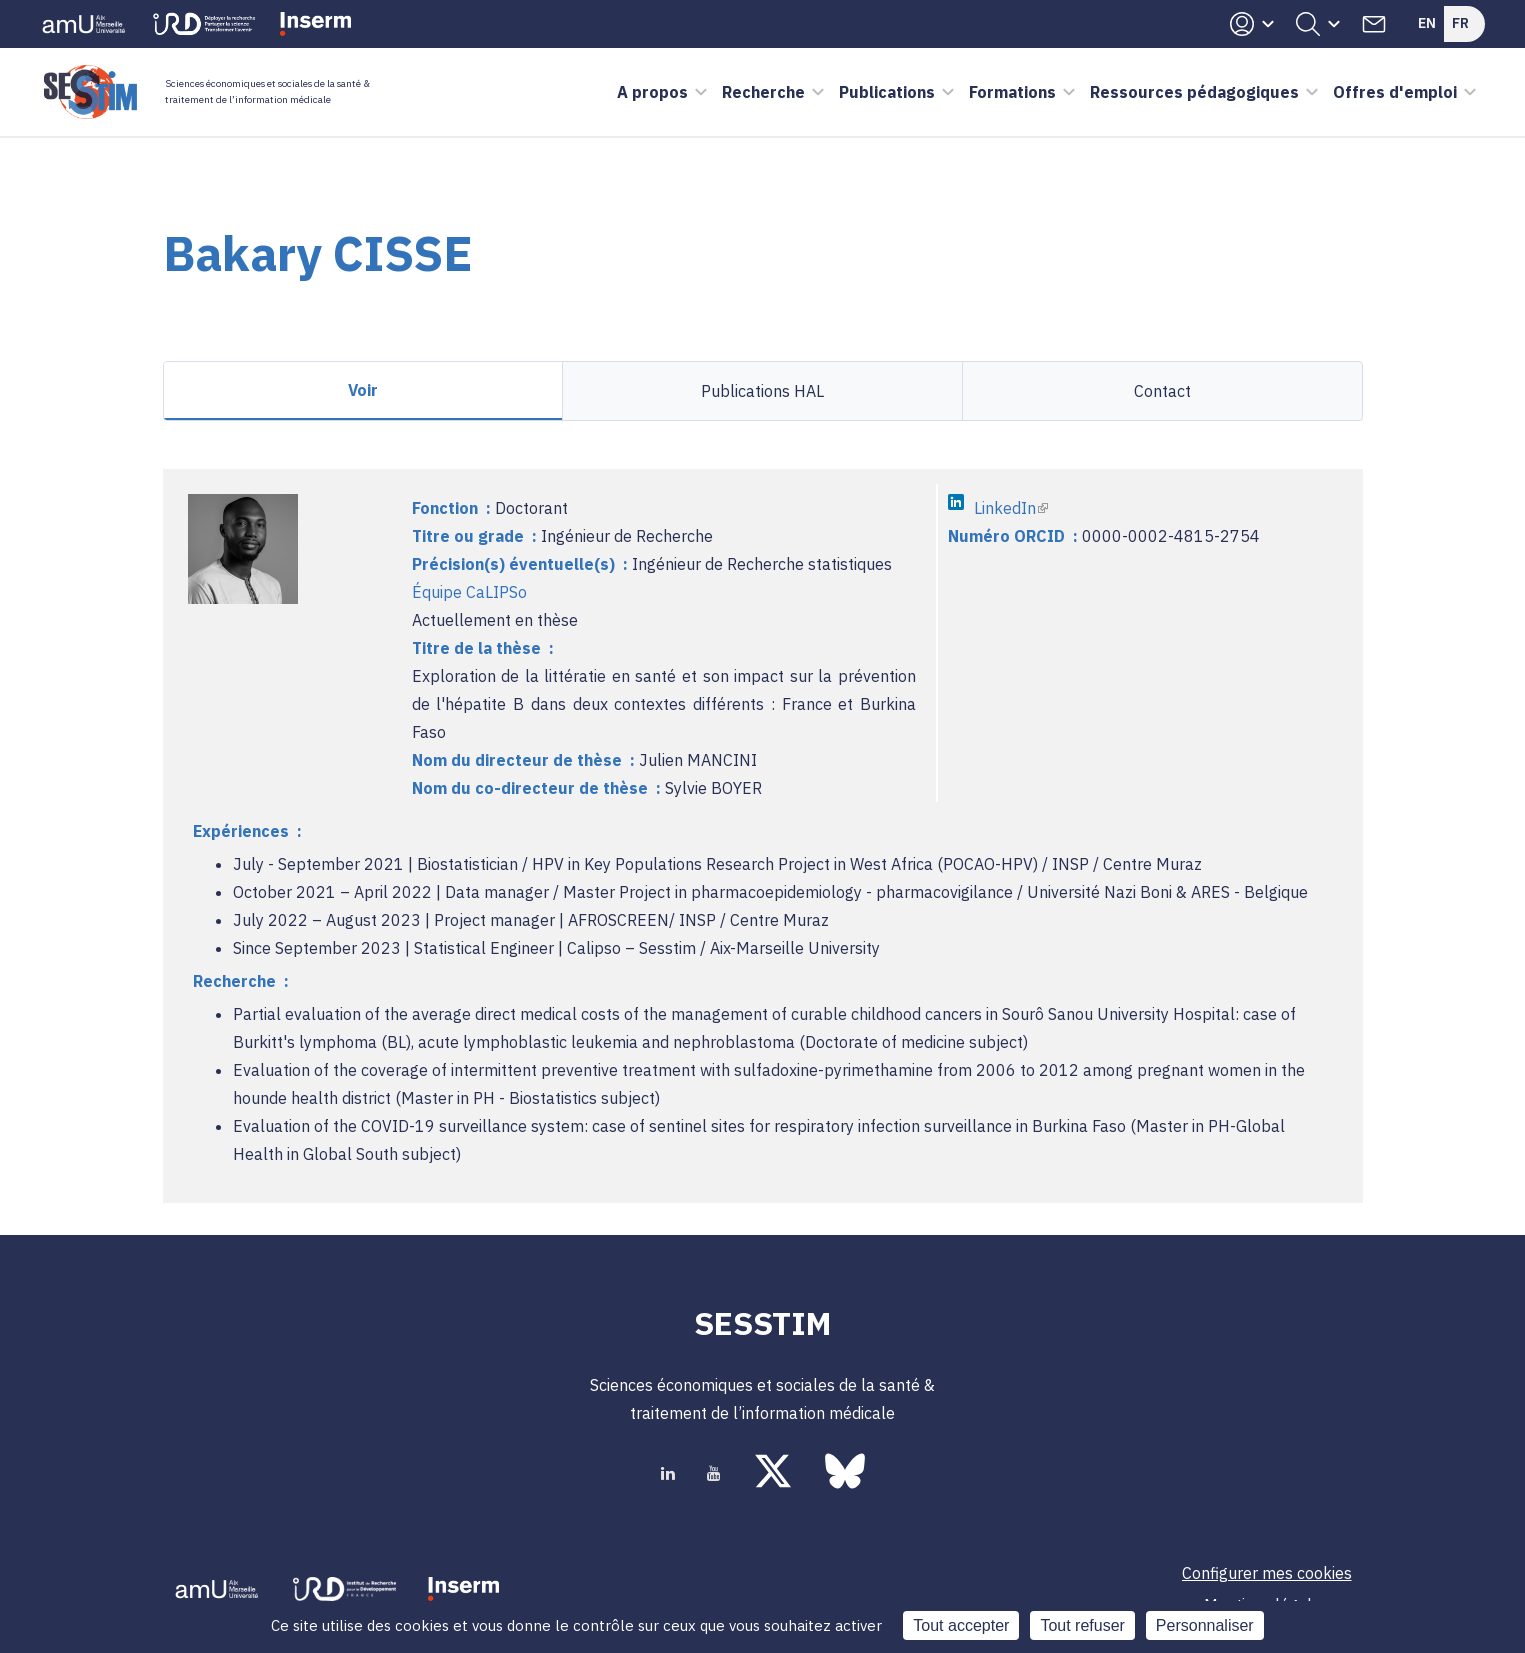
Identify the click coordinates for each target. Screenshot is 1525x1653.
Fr (1460, 23)
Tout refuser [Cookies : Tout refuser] (1082, 1625)
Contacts (1374, 24)
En (1427, 23)
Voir (363, 390)
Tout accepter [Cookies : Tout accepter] (961, 1625)
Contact (1162, 391)
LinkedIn (1011, 508)
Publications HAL (762, 391)
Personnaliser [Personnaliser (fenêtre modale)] (1205, 1625)
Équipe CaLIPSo (469, 592)
